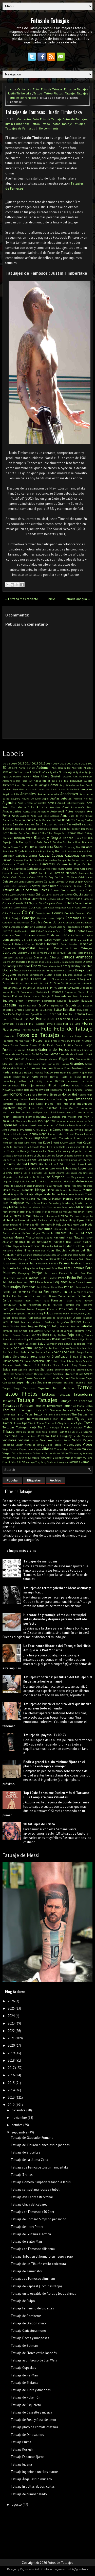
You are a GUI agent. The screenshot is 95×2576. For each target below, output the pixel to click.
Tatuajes (82, 93)
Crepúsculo (17, 926)
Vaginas (23, 1440)
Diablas (18, 957)
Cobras (69, 903)
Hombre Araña (73, 1089)
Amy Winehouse (69, 785)
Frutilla (68, 1045)
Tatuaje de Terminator (26, 2271)
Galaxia (32, 1050)
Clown (59, 903)
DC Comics (85, 939)
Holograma (56, 1089)
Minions (29, 1224)
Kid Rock (18, 1142)
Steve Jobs (8, 1374)
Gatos (54, 1054)
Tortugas (8, 1427)
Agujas (88, 772)
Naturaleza (44, 1242)
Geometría (32, 1059)
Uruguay (65, 1436)
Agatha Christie (58, 772)
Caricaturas (34, 868)
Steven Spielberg (54, 1374)
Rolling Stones (83, 1335)
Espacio (73, 1000)
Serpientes (20, 1356)
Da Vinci (27, 939)
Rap (30, 1317)
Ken (90, 1138)
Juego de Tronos (22, 1138)
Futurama (19, 1050)
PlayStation (9, 1305)
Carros (23, 873)
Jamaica (70, 1121)
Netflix (7, 1246)
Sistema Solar (42, 1361)
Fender (76, 1019)
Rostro (66, 1339)
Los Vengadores (75, 1177)
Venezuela (8, 1444)
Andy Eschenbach (69, 789)
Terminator (9, 1414)
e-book (57, 974)
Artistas (42, 807)
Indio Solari (35, 1103)
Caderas (57, 855)
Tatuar (67, 1406)
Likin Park (44, 1164)
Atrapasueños (12, 811)
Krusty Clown (67, 1142)
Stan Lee (34, 1369)
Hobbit (19, 1089)
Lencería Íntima (83, 1155)
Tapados (43, 1388)
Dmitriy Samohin (81, 966)
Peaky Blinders (48, 1278)
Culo (64, 935)
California (86, 855)
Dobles (8, 970)
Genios (20, 1059)
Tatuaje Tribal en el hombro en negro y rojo (42, 2256)
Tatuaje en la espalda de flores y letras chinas (43, 2293)
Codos (24, 907)
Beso (6, 833)
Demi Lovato (69, 944)
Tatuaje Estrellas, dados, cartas (33, 2486)
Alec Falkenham (82, 776)
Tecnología (24, 1410)
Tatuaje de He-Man (24, 2375)
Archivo (55, 1480)
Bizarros (71, 833)
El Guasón (57, 983)
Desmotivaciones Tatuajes (73, 948)
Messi (18, 1216)
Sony (74, 1365)
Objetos (37, 1255)
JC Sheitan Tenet (65, 1125)
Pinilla (6, 1296)
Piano (89, 1287)
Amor (54, 785)
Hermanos (86, 1081)
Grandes (77, 1063)
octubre (17, 2125)
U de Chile (71, 1431)
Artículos (29, 807)
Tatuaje (70, 93)
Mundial (74, 1233)
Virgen (7, 1453)
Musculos (8, 1237)
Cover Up (49, 922)
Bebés (19, 828)
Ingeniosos (84, 1103)
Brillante (86, 847)
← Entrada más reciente (21, 599)
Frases (37, 1040)
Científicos (38, 899)
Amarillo (33, 785)
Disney (36, 966)
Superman (44, 1382)
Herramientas (10, 1085)
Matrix (21, 1211)
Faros (89, 1014)
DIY (65, 966)
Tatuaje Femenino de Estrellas (32, 2308)
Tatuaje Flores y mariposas (30, 2338)
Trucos (30, 1431)
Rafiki (14, 1317)
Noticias (61, 1250)
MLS (69, 1224)
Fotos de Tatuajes (49, 20)
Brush (28, 851)
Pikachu (56, 1292)
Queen (80, 1313)
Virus (15, 1453)
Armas (52, 803)
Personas (28, 1287)
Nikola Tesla (83, 1246)
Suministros (78, 1378)
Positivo (20, 1309)
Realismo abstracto (32, 1322)
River (89, 1330)
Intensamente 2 (66, 1112)
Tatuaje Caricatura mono (28, 2330)
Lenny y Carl (10, 1160)
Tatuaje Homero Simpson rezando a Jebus (41, 2182)
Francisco (8, 1040)
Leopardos (45, 1160)
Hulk (32, 1099)
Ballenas (27, 820)
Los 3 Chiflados (33, 1173)
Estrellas (69, 1009)
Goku (28, 1064)
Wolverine (47, 1457)
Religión (44, 1326)
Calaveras (72, 855)
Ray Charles (74, 1317)
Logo (74, 1168)
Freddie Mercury (60, 1040)
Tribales (8, 1431)
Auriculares (29, 811)
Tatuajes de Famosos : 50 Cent (32, 2212)
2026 (84, 763)
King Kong (30, 1142)
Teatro (88, 1406)
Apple (45, 798)
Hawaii (54, 1077)
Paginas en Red (29, 2569)
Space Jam (85, 1365)
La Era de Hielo (56, 1147)
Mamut (16, 1190)
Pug (41, 1313)
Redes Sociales (11, 1326)
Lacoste (7, 1155)
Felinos (29, 1019)
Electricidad (42, 992)
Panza (20, 1268)
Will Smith (18, 1457)
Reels (23, 1326)
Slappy (78, 1361)
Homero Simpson (49, 1094)
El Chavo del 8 (40, 979)
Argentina (9, 803)
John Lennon (20, 1134)
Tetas (29, 1414)
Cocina (87, 903)
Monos (31, 1229)
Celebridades (85, 877)
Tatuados (9, 1401)
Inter (79, 1112)
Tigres (79, 1418)
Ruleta (75, 1339)
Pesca (46, 1287)
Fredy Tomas (10, 1045)
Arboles (66, 798)
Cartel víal (45, 873)
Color (28, 912)
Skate (55, 1361)
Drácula (69, 970)
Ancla (54, 789)
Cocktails (7, 907)
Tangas (6, 1388)
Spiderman (10, 1369)
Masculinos (84, 1207)
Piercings (23, 1292)
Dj (68, 966)
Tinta (6, 1423)
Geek (88, 1054)
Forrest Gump (31, 1029)
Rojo (71, 1335)
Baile (17, 820)
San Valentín (23, 1348)
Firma (49, 1023)
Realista (76, 1322)
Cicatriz (88, 894)
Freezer (24, 1045)
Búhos (59, 851)
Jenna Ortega (10, 1129)
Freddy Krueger (81, 1040)
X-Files (12, 1462)
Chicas (44, 890)
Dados (38, 939)
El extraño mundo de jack (32, 983)
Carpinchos (86, 868)
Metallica (38, 1216)
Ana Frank (86, 785)
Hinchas (40, 1085)
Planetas (57, 1300)
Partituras (50, 1273)
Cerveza (60, 881)
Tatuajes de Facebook (76, 1401)
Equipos (8, 1000)
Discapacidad (67, 962)
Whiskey (87, 1453)
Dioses (55, 962)
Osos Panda (71, 1259)
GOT (58, 1064)
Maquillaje (26, 1194)
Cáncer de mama (82, 860)
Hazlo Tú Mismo (71, 1077)
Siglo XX (44, 1356)
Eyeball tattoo (38, 1014)
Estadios (87, 1005)
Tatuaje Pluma (21, 2442)
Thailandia (49, 1414)
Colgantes (60, 907)
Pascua (63, 1273)
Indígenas (20, 1103)
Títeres (40, 1423)
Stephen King (84, 1369)
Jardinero (23, 1125)
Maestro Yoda (42, 1185)
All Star (22, 785)
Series (7, 1356)
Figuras (20, 1023)
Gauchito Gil (77, 1054)
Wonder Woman (64, 1457)
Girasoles (81, 1059)
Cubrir (59, 931)
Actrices (24, 772)
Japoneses (10, 1125)
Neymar (17, 1246)
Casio (14, 877)
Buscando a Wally (75, 851)
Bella (55, 828)
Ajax (5, 776)
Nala (69, 1237)
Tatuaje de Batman (24, 2345)
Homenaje (30, 1094)
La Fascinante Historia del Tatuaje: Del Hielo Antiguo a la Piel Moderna (57, 1648)
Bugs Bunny (47, 851)
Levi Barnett (85, 1160)
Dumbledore (36, 974)
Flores (87, 1023)
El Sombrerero (25, 992)
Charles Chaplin (75, 881)
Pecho (71, 1278)
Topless (79, 1423)
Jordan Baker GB (58, 1134)
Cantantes (24, 89)
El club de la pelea (63, 979)
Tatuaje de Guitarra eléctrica (31, 2234)
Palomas (87, 1263)
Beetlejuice (44, 828)
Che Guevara (20, 886)
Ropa (27, 1339)
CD (68, 877)
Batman (8, 828)
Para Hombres (74, 1268)
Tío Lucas (15, 1423)
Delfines (52, 944)
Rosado (36, 1339)
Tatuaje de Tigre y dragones (31, 2390)
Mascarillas (39, 1207)
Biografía (59, 833)
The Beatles (79, 1414)
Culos (71, 935)
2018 (11, 2060)
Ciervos (51, 899)
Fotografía (8, 1036)
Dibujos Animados (77, 956)
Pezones (80, 1287)
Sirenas (28, 1361)
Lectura (51, 1155)
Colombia (15, 913)
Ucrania (87, 1431)
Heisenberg (9, 1081)
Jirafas (65, 1129)
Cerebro (39, 881)
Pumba (58, 1313)
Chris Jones (66, 894)
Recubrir (87, 1322)
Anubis (25, 798)
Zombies (74, 1462)
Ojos (82, 1255)
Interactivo (18, 1116)
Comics (57, 913)
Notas (50, 1250)
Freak (47, 1040)
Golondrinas (39, 1064)
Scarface (7, 1352)
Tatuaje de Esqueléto (26, 2405)
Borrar (6, 847)
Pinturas (41, 1296)
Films (29, 1023)
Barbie (88, 820)
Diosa (48, 962)
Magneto (76, 1185)
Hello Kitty (35, 1081)
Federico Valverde (13, 1019)
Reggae (33, 1326)
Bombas (57, 842)
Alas (36, 776)
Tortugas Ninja (26, 1427)
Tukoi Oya (41, 1431)
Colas (51, 907)
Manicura (53, 1190)
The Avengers (63, 1414)
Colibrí (70, 907)
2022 (63, 763)
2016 (42, 763)
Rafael (6, 1317)
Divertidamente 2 (52, 966)
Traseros (77, 1427)
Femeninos (45, 1018)
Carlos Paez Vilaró (53, 868)
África (45, 772)
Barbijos (7, 824)
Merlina (7, 1216)
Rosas (56, 1339)
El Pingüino (39, 987)
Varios (76, 1440)
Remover (64, 1326)
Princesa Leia (84, 1309)
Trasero (66, 1427)
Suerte (28, 1378)
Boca (32, 842)
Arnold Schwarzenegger (71, 803)
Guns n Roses (62, 1068)
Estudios (82, 1010)
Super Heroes (26, 1382)
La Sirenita (50, 1151)
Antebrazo (69, 793)
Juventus (80, 1138)
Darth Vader (52, 939)
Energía (46, 996)
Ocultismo (66, 1255)
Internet (30, 1116)
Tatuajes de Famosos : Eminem (33, 2278)
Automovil (57, 811)
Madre (79, 1181)
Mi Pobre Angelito (81, 1216)
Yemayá (30, 1462)
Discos (78, 962)
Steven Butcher (34, 1374)
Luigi (16, 1181)
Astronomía (77, 807)
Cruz (32, 931)
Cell (16, 881)
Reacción (87, 1317)
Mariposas (17, 1203)
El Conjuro (83, 979)
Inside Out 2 (69, 1108)
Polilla (46, 1305)
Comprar (81, 913)
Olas (89, 1255)
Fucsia (78, 1045)
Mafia (67, 1185)
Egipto (24, 979)
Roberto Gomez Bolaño (16, 1335)
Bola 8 (48, 842)
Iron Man (83, 1116)
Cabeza (44, 855)
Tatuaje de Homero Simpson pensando (38, 2219)
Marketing (68, 1203)
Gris (13, 1068)
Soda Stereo (23, 1365)
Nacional (59, 1237)
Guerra (21, 1068)
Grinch (6, 1068)
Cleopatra (50, 903)
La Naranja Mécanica (29, 1151)
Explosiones (22, 1014)
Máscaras (25, 1207)
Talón (89, 1382)
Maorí (6, 1194)
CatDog (49, 877)
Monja (22, 1229)
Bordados (87, 842)
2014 (28, 763)
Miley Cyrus (76, 1220)
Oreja (52, 1259)
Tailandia (79, 1382)
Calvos (7, 860)
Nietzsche (47, 1246)
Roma (6, 1339)
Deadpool (8, 944)
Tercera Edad (84, 1410)
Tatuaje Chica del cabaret (29, 2204)
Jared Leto (36, 1125)
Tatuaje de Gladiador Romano (32, 2137)
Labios (88, 1151)
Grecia (88, 1064)
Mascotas (68, 1207)
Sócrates (7, 1365)
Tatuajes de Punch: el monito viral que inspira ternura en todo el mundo (57, 1706)
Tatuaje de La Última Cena (29, 2160)
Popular (12, 1480)
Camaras (18, 860)
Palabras (76, 1263)
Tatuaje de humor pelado (29, 2494)
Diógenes (33, 962)
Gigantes (66, 1058)
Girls (89, 1059)
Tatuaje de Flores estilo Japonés (34, 2353)
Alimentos (9, 785)
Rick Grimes (20, 1330)
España (43, 1005)
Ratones (61, 1317)
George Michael (49, 1059)
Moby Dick (78, 1224)
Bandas (56, 820)
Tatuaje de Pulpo (23, 2301)
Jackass (60, 1121)
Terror (20, 1414)
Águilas (80, 772)
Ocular (56, 1255)
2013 (21, 763)
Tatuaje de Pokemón (25, 2397)
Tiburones (66, 1419)
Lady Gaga (18, 1155)
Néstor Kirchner (82, 1242)
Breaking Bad (73, 847)
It (91, 1116)
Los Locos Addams (76, 1173)
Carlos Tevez (72, 868)
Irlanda (56, 1116)
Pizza (46, 1300)
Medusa (67, 1211)
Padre (33, 1263)
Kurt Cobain (84, 1142)
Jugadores (41, 1138)
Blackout (8, 838)
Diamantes (41, 957)
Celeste (8, 881)
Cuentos (79, 931)
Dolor (17, 970)
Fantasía (79, 1014)
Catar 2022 (36, 877)
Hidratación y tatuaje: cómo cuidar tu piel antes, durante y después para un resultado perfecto (55, 1619)
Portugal (8, 1309)
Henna (48, 1081)
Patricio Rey (77, 1273)
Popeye (87, 1305)
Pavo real (21, 1278)
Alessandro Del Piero (15, 780)
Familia (67, 1014)
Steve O (19, 1374)
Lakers (29, 1155)
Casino (6, 877)
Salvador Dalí (55, 1343)
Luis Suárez (27, 1181)
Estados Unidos (13, 1010)
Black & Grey (84, 833)
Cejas (74, 877)
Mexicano (51, 1216)
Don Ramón (29, 970)
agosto (17, 2504)
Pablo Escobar (10, 1263)
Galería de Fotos (53, 1049)
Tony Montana (66, 1423)
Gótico (65, 1064)
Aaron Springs (27, 768)
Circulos (88, 899)
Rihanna (49, 1330)
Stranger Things (74, 1374)
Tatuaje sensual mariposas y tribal (35, 2189)
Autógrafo (43, 811)
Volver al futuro (42, 1453)
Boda (39, 842)
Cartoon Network (65, 873)
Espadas (86, 1000)
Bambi (37, 820)
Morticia (83, 1229)
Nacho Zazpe (44, 1237)
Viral (89, 1449)
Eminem (17, 996)
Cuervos (41, 935)
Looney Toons (12, 1173)
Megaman (78, 1211)
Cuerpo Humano (25, 935)
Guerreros (33, 1068)
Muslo (30, 1237)
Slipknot (87, 1361)
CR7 (60, 922)
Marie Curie (28, 1198)
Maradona (67, 1194)
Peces (62, 1278)
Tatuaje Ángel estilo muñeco (31, 2479)
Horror (66, 1094)
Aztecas (54, 816)
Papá (35, 1268)
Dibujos (54, 957)
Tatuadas (64, 1394)
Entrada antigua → (78, 599)
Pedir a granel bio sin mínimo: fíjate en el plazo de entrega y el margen (54, 1764)
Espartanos (57, 1005)
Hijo (31, 1085)
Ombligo (23, 1259)
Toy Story (44, 1427)
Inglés (22, 1108)
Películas (84, 1277)
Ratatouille (48, 1317)
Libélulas (9, 1164)
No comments (49, 128)
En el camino (32, 996)
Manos (87, 1190)
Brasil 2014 (46, 847)
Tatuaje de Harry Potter (27, 2227)
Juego (6, 1138)
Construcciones (45, 918)
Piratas (71, 1296)
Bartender (60, 824)
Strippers (18, 1378)
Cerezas (49, 881)
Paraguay (23, 1273)
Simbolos (86, 1356)
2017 (49, 763)
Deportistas (27, 948)
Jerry (21, 1129)
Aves (15, 815)
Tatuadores (82, 1394)
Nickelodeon (32, 1246)
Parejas (37, 1273)
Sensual (69, 1352)
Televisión (41, 1410)
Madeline (69, 1181)
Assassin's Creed (59, 807)
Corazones (73, 918)
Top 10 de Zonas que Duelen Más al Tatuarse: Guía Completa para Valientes (56, 1795)
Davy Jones (69, 939)
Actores (14, 772)
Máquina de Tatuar (47, 1194)
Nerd (68, 1242)
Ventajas (30, 1444)
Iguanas (69, 1099)
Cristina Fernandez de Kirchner (74, 926)
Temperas (55, 1410)
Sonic (56, 1365)
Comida (69, 913)
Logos (82, 1168)
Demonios (85, 944)
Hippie (75, 1085)
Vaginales (9, 1440)
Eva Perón (9, 1014)
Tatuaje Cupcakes (23, 2368)
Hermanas (72, 1081)
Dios (41, 962)
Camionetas (50, 860)
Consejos (28, 918)
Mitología (59, 1224)
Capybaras (20, 868)
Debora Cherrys (24, 944)
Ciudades (7, 903)
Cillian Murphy (66, 899)
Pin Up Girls (71, 1292)
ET (91, 1010)
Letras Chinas (69, 1160)
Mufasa (26, 1233)
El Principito (55, 987)
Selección (27, 1352)
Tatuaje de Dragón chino (28, 2323)
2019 (56, 763)
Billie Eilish (46, 833)
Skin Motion (67, 1361)
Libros (32, 1164)
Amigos (44, 785)
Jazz (52, 1125)
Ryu (82, 1339)
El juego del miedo (77, 983)
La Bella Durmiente (14, 1147)
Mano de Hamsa (70, 1190)
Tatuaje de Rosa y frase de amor (33, 2420)
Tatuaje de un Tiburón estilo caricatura (38, 2264)
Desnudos (9, 952)
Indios (49, 1103)
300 (90, 763)
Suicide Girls (41, 1378)
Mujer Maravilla (43, 1233)
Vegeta (87, 1440)
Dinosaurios (19, 962)
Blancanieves (23, 838)
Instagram (86, 1108)
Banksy (80, 820)
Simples (17, 1361)
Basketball (74, 824)
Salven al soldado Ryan (78, 1343)
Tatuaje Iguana (21, 2464)
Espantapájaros (27, 1005)
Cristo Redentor (19, 931)
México (63, 1216)
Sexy (33, 1356)
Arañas (55, 798)
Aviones (24, 816)
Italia (6, 1121)
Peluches (22, 1282)
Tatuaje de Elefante (25, 2383)
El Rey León (71, 987)
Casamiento (85, 873)
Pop (78, 1305)
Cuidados (53, 935)
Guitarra (47, 1068)
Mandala (27, 1190)
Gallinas (76, 1050)
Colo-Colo (80, 907)
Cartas (33, 873)
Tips (24, 1423)
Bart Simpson (44, 824)
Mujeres (61, 1233)
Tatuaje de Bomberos (26, 2316)
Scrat (16, 1352)
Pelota (12, 1282)
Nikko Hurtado (64, 1246)
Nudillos (8, 1255)
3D (5, 767)
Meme (88, 1211)
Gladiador (8, 1064)
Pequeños (60, 1282)
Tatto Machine (63, 1388)
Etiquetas (34, 1480)
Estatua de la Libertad (39, 1010)
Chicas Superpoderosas (67, 890)
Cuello (68, 931)
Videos (87, 1444)
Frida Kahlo (46, 1045)
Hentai (59, 1081)
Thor (55, 1419)
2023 (70, 763)
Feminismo (63, 1019)
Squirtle (22, 1369)
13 (8, 763)
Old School (10, 1259)
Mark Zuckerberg (51, 1203)
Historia (87, 1085)
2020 (11, 2045)
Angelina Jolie (11, 794)
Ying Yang (40, 1462)
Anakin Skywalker (13, 789)
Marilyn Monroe (62, 1198)
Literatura (31, 1168)
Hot (74, 1094)
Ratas (37, 1317)
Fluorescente (12, 1029)
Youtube (51, 1462)
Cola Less (41, 907)
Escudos (61, 1000)
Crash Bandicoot (82, 922)
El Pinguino (25, 987)
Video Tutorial (54, 1444)
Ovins (82, 1259)
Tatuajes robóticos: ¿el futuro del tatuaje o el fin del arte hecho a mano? (57, 1679)
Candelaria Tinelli (14, 864)
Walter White (60, 1453)
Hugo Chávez (20, 1099)
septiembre (20, 2132)
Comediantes (43, 913)
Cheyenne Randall (72, 886)
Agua (71, 772)
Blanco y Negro (47, 837)
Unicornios (10, 1436)
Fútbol (7, 1050)
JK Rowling (76, 1129)
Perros (88, 1282)
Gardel (35, 1054)
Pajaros (64, 1263)
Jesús (43, 1129)
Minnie (39, 1224)
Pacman (24, 1263)
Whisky (7, 1457)
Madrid (28, 1185)
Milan (63, 1220)
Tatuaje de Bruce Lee (25, 2152)
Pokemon (34, 1305)
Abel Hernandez (61, 768)
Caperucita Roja (68, 864)
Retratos (86, 1326)
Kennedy (7, 1142)
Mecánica (56, 1211)
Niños (18, 1250)
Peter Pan (57, 1287)
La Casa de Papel (36, 1147)
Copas (59, 918)
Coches (78, 903)
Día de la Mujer (57, 952)
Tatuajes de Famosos (22, 98)
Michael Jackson (14, 1220)
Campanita (64, 860)
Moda (88, 1224)
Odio (75, 1255)
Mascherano (54, 1207)
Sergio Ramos (85, 1352)
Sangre (38, 1348)
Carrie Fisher (10, 873)
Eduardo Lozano (72, 974)
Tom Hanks (51, 1423)
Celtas (22, 881)
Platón (68, 1300)
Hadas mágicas (13, 1072)
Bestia (13, 833)
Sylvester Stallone (62, 1382)
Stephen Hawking (65, 1369)
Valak (35, 1440)
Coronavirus (9, 922)
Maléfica (87, 1185)
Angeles (86, 789)
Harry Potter (39, 1077)
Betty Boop (24, 833)
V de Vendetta (83, 1436)
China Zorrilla (11, 894)
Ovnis (89, 1259)
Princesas (8, 1313)
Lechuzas (39, 1155)
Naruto (31, 1242)
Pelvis (32, 1282)
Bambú (46, 820)
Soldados (46, 1365)
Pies (46, 1292)
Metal (27, 1216)
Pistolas (17, 1300)
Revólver (7, 1330)
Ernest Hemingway (28, 1000)
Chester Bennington (44, 886)
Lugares (7, 1181)
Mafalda (57, 1185)
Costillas (36, 922)
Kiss (39, 1142)
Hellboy (21, 1081)
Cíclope (6, 899)
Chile (89, 890)
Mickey (54, 1220)
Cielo (15, 899)
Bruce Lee (8, 851)
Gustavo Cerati (82, 1068)
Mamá (6, 1190)
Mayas (46, 1211)
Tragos (55, 1427)
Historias (9, 1089)
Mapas (15, 1194)
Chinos (40, 894)
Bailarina (8, 820)
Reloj (55, 1326)
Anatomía (31, 789)
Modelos (7, 1229)
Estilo (58, 1009)
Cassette (23, 877)
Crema (6, 926)
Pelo (5, 1282)
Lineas (70, 1164)
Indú (58, 1103)
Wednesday (75, 1453)
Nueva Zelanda (23, 1255)
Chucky (78, 894)
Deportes (9, 948)
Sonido (65, 1365)
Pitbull (28, 1300)
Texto (37, 1414)
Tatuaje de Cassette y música (31, 2412)
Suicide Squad (60, 1378)
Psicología (32, 1313)
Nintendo (8, 1250)
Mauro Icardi (33, 1211)
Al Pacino (15, 776)
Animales (28, 793)
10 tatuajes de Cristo (39, 1824)
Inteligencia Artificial (44, 1112)
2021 (11, 2038)
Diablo (28, 957)
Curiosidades (11, 939)
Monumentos (60, 1229)
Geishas (8, 1059)
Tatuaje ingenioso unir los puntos (35, 2472)
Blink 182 (81, 838)
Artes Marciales (12, 807)
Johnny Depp (38, 1134)
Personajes (12, 1286)
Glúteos (19, 1064)
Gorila (51, 1064)
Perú (39, 1287)
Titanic (32, 1423)
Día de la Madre (37, 952)
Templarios (69, 1410)
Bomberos (68, 842)
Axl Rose (43, 816)
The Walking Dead (38, 1419)
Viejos (37, 1449)
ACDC (5, 772)
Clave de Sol (20, 903)
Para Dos (57, 1268)
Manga (40, 1190)
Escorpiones (48, 1000)
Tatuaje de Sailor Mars (27, 2241)
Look (89, 1168)
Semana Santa (44, 1352)
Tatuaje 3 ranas (22, 2175)
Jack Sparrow (46, 1121)
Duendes (23, 974)
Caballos (21, 855)
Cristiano (29, 926)
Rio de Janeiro (64, 1330)
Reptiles (75, 1326)
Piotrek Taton (57, 1296)
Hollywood (42, 1089)
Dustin (48, 974)
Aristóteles (40, 803)
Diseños (24, 966)
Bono (78, 842)
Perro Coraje (76, 1282)
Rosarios (46, 1339)
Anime (41, 794)
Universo (43, 1436)
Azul (64, 815)
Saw (89, 1348)
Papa (28, 1268)
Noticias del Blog (80, 1250)
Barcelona (19, 824)
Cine (79, 899)
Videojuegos (72, 1444)
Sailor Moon (17, 1343)
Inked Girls (36, 1108)
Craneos (67, 922)
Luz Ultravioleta (53, 1181)
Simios (7, 1361)
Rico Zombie (35, 1330)
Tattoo (37, 93)
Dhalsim (22, 952)
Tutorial (52, 1431)
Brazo (58, 846)
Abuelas (88, 768)
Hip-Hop (64, 1085)
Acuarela (35, 772)
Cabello (33, 855)
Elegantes (70, 992)
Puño (72, 1313)
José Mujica (76, 1134)
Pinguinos (86, 1292)
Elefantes (56, 992)
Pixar (37, 1300)
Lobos (67, 1168)
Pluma (22, 1305)
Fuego (88, 1045)
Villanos (47, 1449)
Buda (36, 851)
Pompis (69, 1305)
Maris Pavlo (33, 1203)
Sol (37, 1365)
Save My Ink (78, 1348)
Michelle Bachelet (37, 1220)
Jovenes (88, 1134)
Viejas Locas (26, 1449)
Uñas (54, 1436)
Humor (41, 1099)
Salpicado (31, 1343)
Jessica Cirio (32, 1129)
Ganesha (26, 1054)
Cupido (88, 935)
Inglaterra (9, 1108)
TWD (61, 1431)
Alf (30, 780)
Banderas (68, 820)
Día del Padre (75, 952)
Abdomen (43, 767)
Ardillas (88, 798)
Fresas (33, 1045)
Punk (66, 1313)
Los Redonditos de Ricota (29, 1177)
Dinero (6, 962)
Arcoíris (78, 798)
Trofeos (20, 1431)
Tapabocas (29, 1388)
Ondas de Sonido (38, 1259)
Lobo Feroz (56, 1168)
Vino (72, 1449)
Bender (75, 828)
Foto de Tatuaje (51, 89)
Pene (40, 1282)
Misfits (48, 1224)
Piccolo (6, 1292)
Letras (56, 1160)
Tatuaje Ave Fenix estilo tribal (32, 2197)
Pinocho (16, 1296)
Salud (41, 1343)
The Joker (17, 1419)
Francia (88, 1036)
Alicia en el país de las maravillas (58, 780)
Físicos (58, 1023)
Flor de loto (71, 1023)
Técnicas (9, 1410)
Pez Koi (69, 1287)
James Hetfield (84, 1121)
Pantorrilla (9, 1268)
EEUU (14, 979)
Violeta (81, 1449)
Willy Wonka (32, 1457)
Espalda (9, 1004)
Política (57, 1305)
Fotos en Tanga (72, 1036)
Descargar (44, 948)
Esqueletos (73, 1005)
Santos (65, 1348)
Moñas (73, 1229)
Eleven (81, 992)
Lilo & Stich (58, 1164)
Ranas (22, 1317)
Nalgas (79, 1237)
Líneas (80, 1164)
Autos (69, 811)
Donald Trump (45, 970)
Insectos (52, 1108)
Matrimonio (9, 1211)
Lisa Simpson (16, 1168)
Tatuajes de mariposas (40, 1561)
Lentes (22, 1160)
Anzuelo (36, 798)
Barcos (31, 824)
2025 (11, 2008)
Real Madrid (11, 1322)
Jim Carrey (54, 1129)
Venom (19, 1444)
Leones (31, 1160)
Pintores (28, 1296)
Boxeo (14, 847)
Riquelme (79, 1330)
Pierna (36, 1291)
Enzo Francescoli (82, 996)
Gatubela (64, 1054)
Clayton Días (36, 903)
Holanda (29, 1089)
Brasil (33, 847)
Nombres (40, 1250)
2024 (77, 763)
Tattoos (48, 1394)
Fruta (59, 1045)
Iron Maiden (69, 1116)
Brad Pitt (24, 847)
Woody (78, 1457)
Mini (21, 1224)
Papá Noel (45, 1268)
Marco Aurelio (11, 1198)
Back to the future (80, 816)
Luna (38, 1181)
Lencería (68, 1155)
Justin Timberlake (19, 93)
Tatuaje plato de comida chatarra (34, 2427)
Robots (36, 1335)
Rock (45, 1335)
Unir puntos (27, 1436)
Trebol (88, 1427)
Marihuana (44, 1198)
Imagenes (84, 1098)
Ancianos (44, 789)
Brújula (19, 851)
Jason (46, 1125)
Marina (79, 1198)
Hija (23, 1085)
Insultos (26, 1112)
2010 (14, 763)
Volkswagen (25, 1453)
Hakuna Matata (33, 1072)
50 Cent (12, 768)
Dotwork (59, 970)
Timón (88, 1419)
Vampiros (46, 1440)
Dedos (40, 944)
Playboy (88, 1300)
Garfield (44, 1054)
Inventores (43, 1116)
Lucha (88, 1177)
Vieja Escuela (10, 1449)
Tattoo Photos (53, 93)
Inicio (10, 89)
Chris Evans (52, 894)
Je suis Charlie (84, 1125)
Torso (88, 1423)
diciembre (19, 2110)
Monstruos (45, 1229)
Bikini (35, 833)
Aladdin (27, 776)
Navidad (58, 1242)
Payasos (33, 1278)
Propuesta (20, 1313)
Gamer (16, 1054)
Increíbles (8, 1103)
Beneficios (86, 828)
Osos (60, 1259)
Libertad (21, 1164)
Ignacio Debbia (55, 1099)
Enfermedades (61, 996)
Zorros (85, 1462)
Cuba (39, 931)
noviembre (19, 2117)
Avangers (80, 811)
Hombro (15, 1094)
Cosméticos (23, 922)
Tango (17, 1388)
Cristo (6, 931)
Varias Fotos (62, 1440)
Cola (32, 907)
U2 (80, 1431)
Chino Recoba (27, 894)
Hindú (52, 1085)
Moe (15, 1229)
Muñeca (86, 1233)
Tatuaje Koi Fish (22, 2449)
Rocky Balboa (58, 1335)
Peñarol (48, 1282)
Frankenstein (23, 1040)
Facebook (55, 1014)
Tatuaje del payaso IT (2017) (44, 1735)
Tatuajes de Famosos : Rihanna (33, 2249)
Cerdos (30, 881)
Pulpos (48, 1313)
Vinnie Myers (61, 1449)
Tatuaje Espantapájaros (27, 2457)
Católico (59, 877)
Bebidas (31, 828)
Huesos (82, 1094)
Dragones (9, 974)
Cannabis (32, 864)
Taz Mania (78, 1406)
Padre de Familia (48, 1263)
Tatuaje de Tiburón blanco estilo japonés (40, 2145)
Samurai (8, 1348)
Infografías (69, 1103)
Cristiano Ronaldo (46, 926)
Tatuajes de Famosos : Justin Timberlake (43, 112)
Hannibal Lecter (69, 1072)
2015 (35, 763)
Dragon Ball (83, 970)
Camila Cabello (33, 860)
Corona (87, 918)
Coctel (17, 907)
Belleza (65, 828)
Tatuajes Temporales (48, 1406)
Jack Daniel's (30, 1121)
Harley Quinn (21, 1077)
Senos (58, 1352)
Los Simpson (55, 1177)
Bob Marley (20, 842)
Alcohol (67, 776)
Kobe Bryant (51, 1142)
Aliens (88, 780)
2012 (11, 2105)
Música (19, 1237)
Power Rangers (36, 1309)
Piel (14, 1292)
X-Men (21, 1462)
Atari (89, 807)
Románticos (16, 1339)
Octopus (47, 1255)
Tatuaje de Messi (21, 1855)
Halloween (51, 1072)
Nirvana (29, 1250)
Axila (33, 816)
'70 (4, 763)
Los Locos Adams (54, 1173)
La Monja (8, 1151)
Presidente (66, 1309)
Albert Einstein (51, 776)
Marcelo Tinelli (83, 1194)
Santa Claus (52, 1348)
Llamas (43, 1168)
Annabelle (53, 794)
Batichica (87, 824)
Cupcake (79, 935)
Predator (52, 1309)
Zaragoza (62, 1462)
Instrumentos (12, 1112)
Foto (36, 89)
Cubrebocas (49, 931)
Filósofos (39, 1023)
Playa (78, 1300)
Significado (60, 1356)
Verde (40, 1444)
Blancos (68, 838)
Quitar (88, 1313)
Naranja (20, 1242)
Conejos (16, 918)
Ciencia (25, 899)
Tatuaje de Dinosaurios (27, 2435)
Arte (89, 803)
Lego (59, 1155)
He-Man (87, 1077)
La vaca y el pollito (70, 1151)
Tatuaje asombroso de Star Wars (34, 2360)
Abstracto (77, 768)
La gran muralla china (79, 1147)
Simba (74, 1356)
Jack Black (16, 1121)
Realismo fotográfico (57, 1322)
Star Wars (46, 1369)
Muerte (15, 1233)
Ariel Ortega (25, 803)
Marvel (14, 1207)
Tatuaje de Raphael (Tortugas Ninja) (36, 2286)
